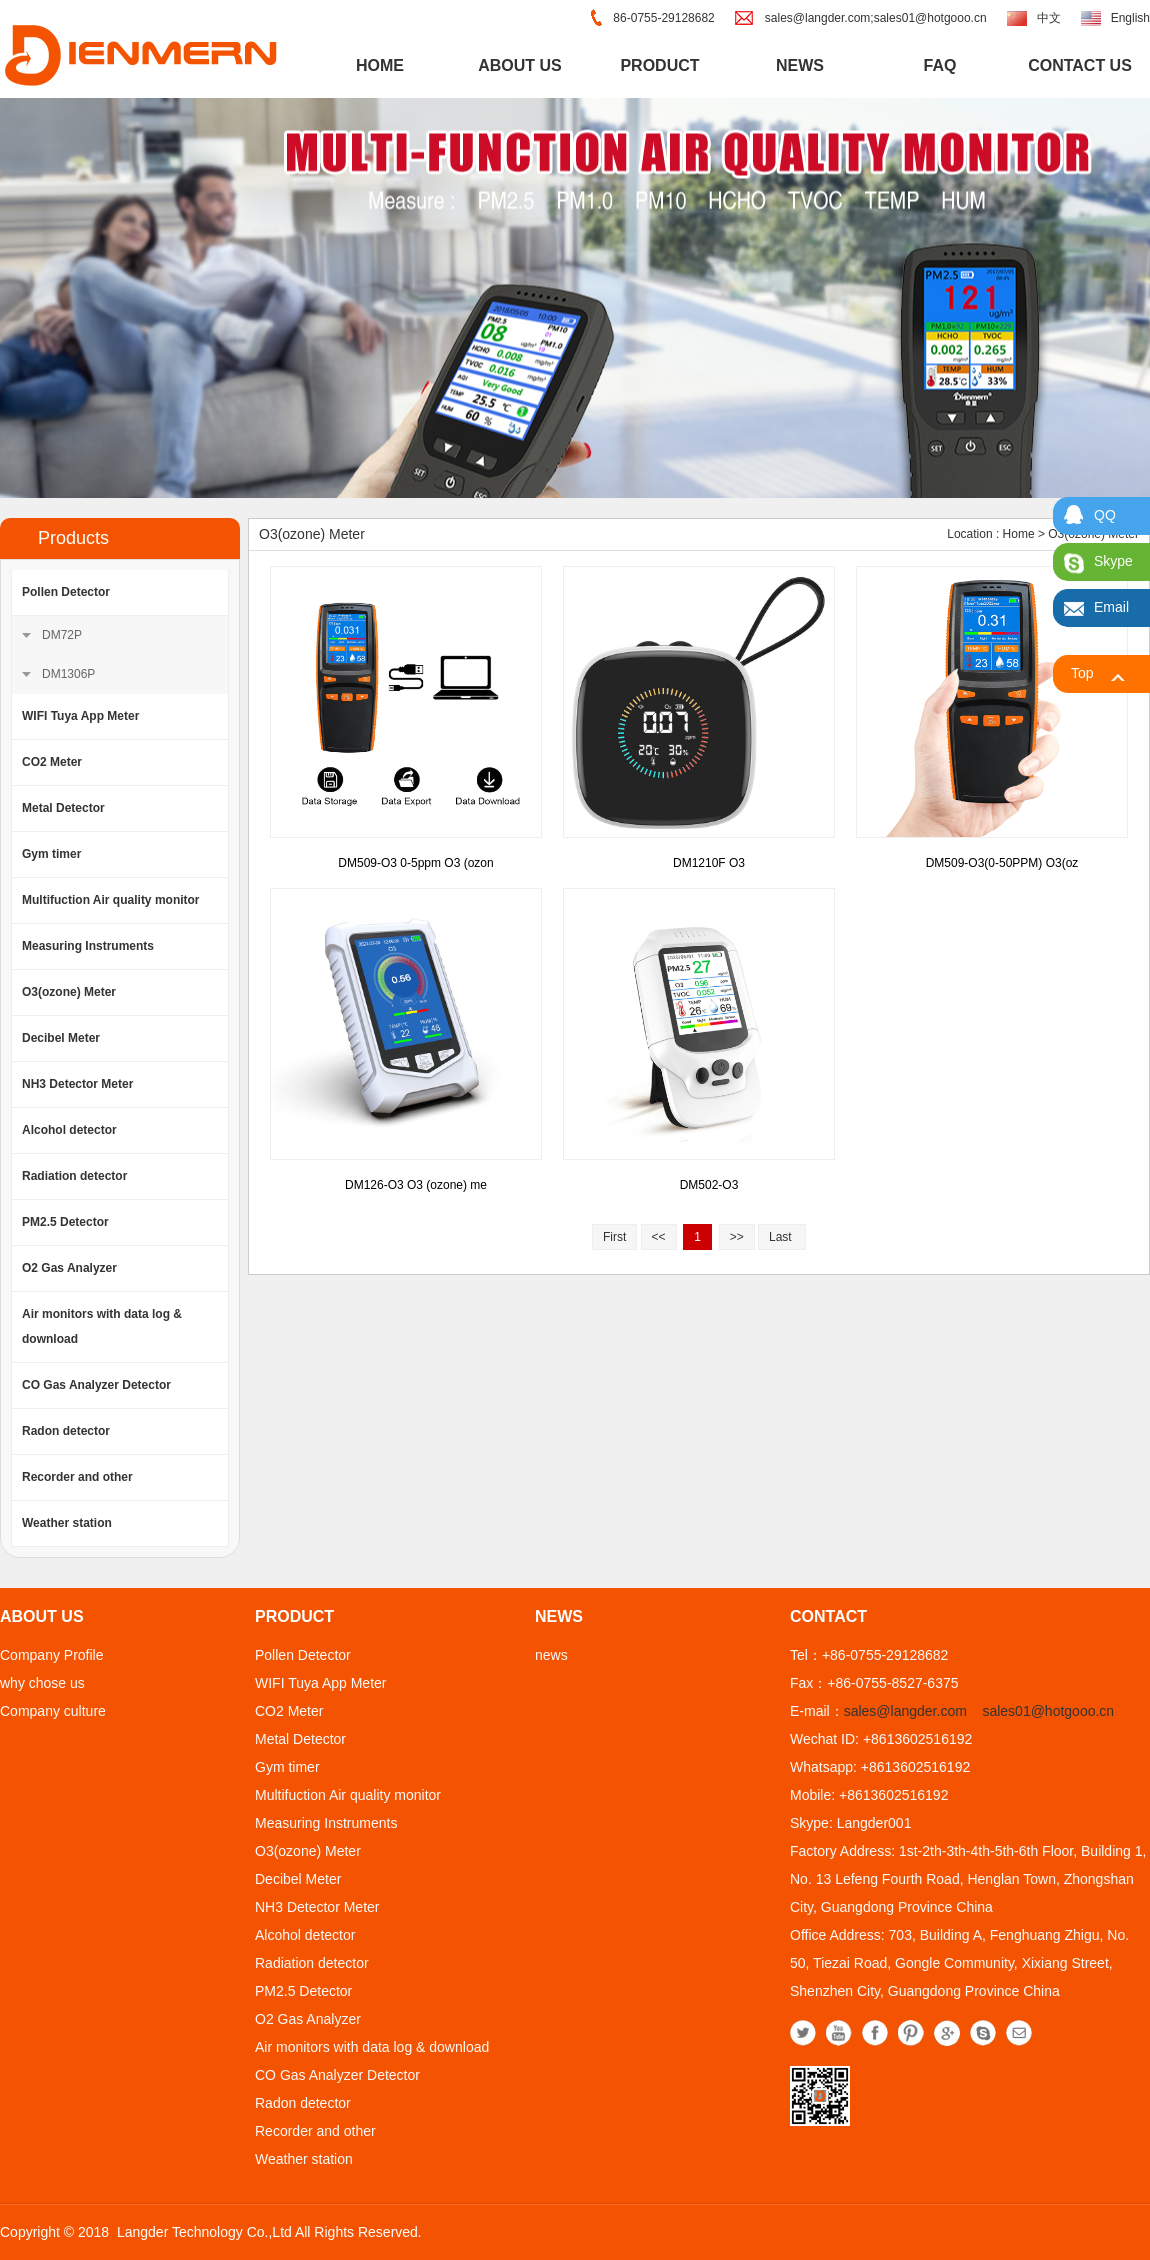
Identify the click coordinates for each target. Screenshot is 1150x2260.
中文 (1049, 18)
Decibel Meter (61, 1038)
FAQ (940, 65)
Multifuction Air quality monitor (111, 900)
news (800, 65)
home (380, 65)
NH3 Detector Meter (77, 1084)
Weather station (67, 1523)
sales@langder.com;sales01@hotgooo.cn (876, 18)
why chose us (42, 1683)
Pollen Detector (66, 592)
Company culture (53, 1711)
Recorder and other (77, 1477)
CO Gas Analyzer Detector (96, 1385)
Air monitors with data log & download (102, 1326)
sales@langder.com (905, 1711)
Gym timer (51, 854)
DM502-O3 (709, 1185)
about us (520, 65)
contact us (1080, 65)
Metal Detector (63, 808)
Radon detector (66, 1431)
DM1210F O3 (709, 863)
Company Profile (52, 1655)
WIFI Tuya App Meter (80, 716)
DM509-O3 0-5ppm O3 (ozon (415, 863)
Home (1019, 534)
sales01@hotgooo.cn (1048, 1711)
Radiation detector (74, 1176)
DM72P (62, 635)
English (1130, 18)
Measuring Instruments (88, 946)
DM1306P (68, 674)
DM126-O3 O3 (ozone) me (416, 1185)
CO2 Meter (52, 762)
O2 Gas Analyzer (69, 1268)
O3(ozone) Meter (69, 992)
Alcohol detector (69, 1130)
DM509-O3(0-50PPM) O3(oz (1002, 863)
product (659, 65)
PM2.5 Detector (65, 1222)
